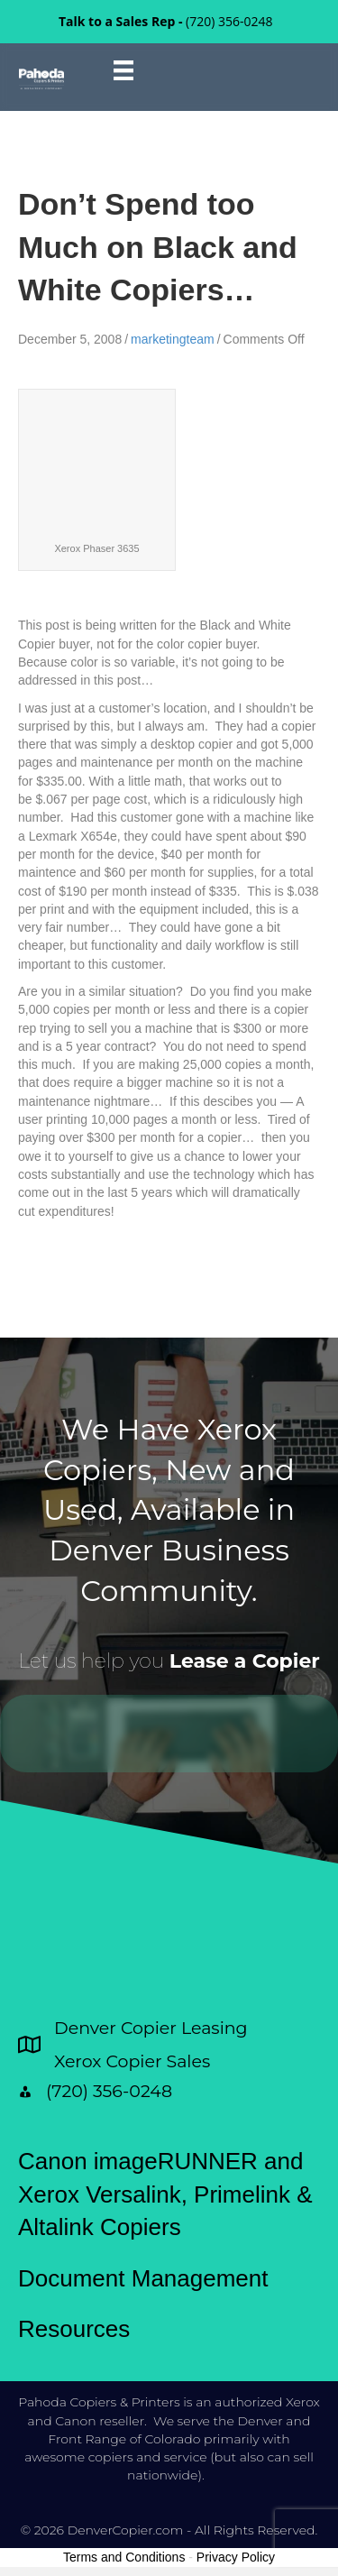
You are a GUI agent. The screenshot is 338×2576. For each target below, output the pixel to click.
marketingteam (173, 339)
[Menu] (123, 70)
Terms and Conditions (124, 2557)
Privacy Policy (235, 2557)
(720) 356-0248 (229, 21)
